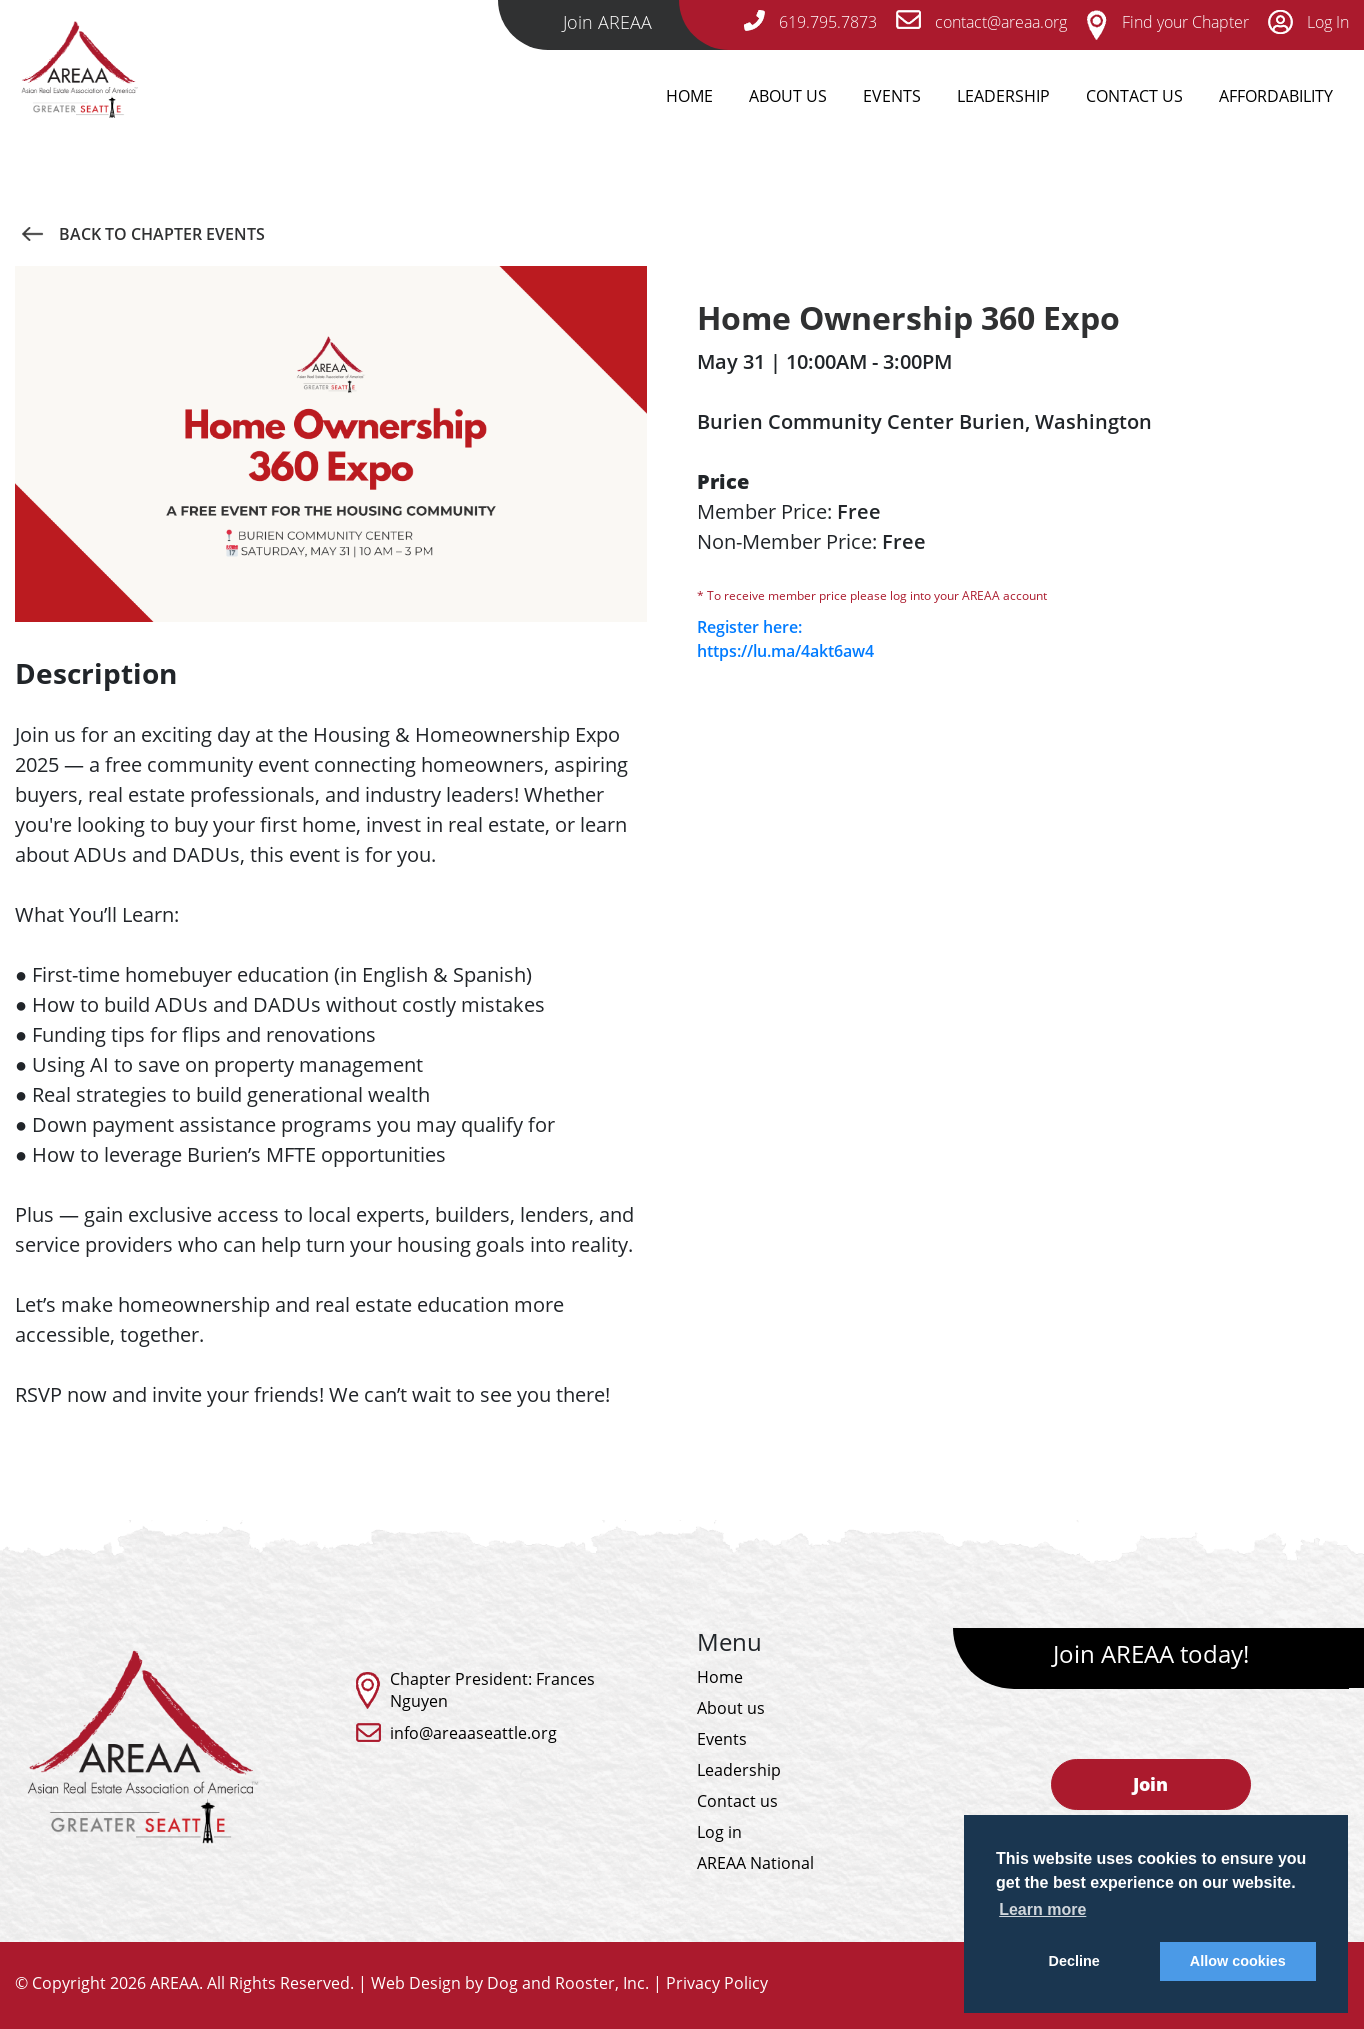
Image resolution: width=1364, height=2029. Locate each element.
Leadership (1003, 96)
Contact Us (1134, 96)
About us (731, 1708)
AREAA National (755, 1863)
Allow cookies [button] (1238, 1961)
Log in (719, 1832)
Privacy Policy (717, 1983)
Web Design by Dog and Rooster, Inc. (510, 1983)
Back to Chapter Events (142, 234)
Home (689, 96)
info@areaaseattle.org (473, 1733)
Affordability (1276, 96)
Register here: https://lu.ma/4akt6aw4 (785, 639)
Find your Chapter (1167, 22)
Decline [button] (1074, 1961)
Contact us (737, 1801)
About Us (788, 96)
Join (1150, 1784)
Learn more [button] (1042, 1909)
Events (892, 96)
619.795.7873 (810, 22)
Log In (1308, 22)
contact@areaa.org (981, 22)
